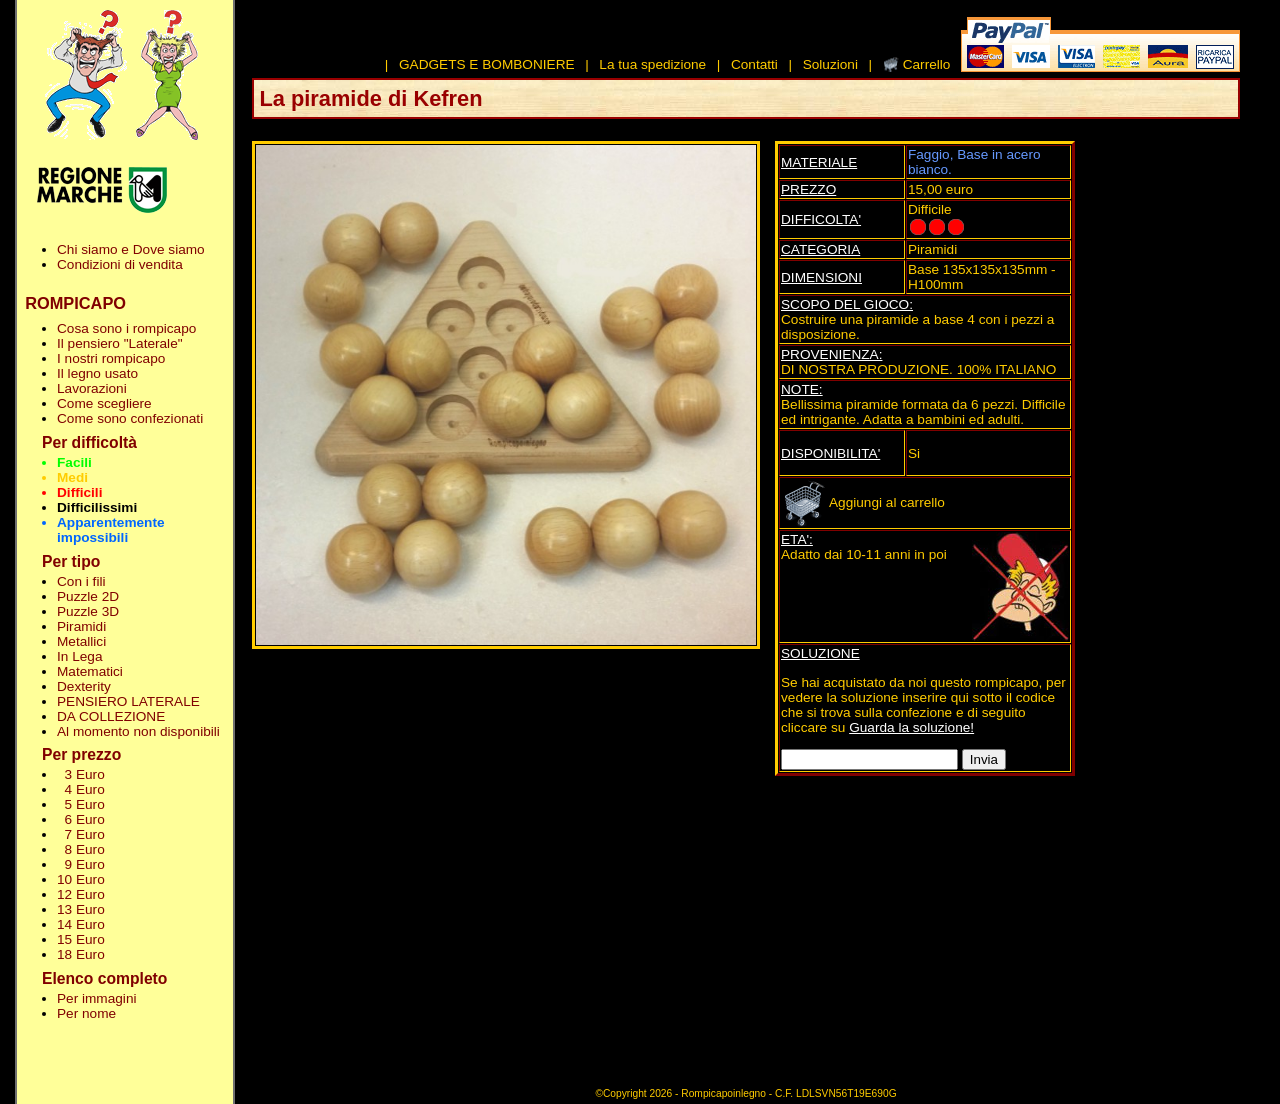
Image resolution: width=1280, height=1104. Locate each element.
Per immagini (97, 998)
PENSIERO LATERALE (128, 701)
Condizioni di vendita (120, 264)
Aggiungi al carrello (863, 502)
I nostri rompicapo (111, 358)
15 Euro (81, 939)
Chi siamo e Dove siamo (131, 249)
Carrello (927, 64)
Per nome (86, 1013)
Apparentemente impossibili (111, 530)
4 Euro (81, 789)
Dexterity (84, 686)
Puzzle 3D (88, 611)
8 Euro (81, 849)
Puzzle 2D (88, 596)
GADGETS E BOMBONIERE (487, 64)
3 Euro (81, 774)
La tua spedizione (652, 64)
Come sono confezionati (130, 418)
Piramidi (81, 626)
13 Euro (81, 909)
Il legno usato (97, 373)
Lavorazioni (92, 388)
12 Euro (81, 894)
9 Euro (81, 864)
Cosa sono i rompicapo (126, 328)
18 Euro (81, 954)
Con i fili (81, 581)
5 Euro (81, 804)
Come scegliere (104, 403)
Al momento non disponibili (138, 731)
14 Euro (81, 924)
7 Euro (81, 834)
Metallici (81, 641)
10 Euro (81, 879)
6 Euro (81, 819)
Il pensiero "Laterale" (120, 343)
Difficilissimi (97, 507)
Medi (72, 477)
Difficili (79, 492)
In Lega (79, 656)
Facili (74, 462)
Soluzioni (830, 64)
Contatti (754, 64)
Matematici (90, 671)
